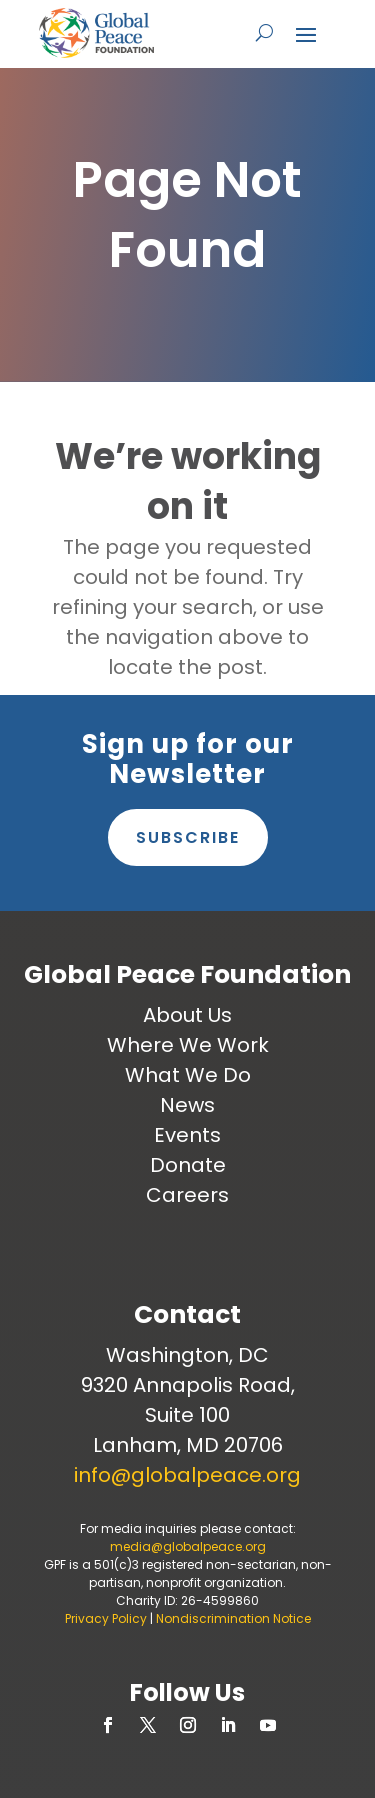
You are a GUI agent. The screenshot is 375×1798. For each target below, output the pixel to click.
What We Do (188, 1075)
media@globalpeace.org (188, 1546)
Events (187, 1135)
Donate (188, 1165)
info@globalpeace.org (187, 1475)
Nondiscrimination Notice (233, 1618)
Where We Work (188, 1045)
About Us (187, 1015)
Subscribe (188, 837)
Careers (187, 1195)
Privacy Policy (106, 1618)
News (187, 1105)
